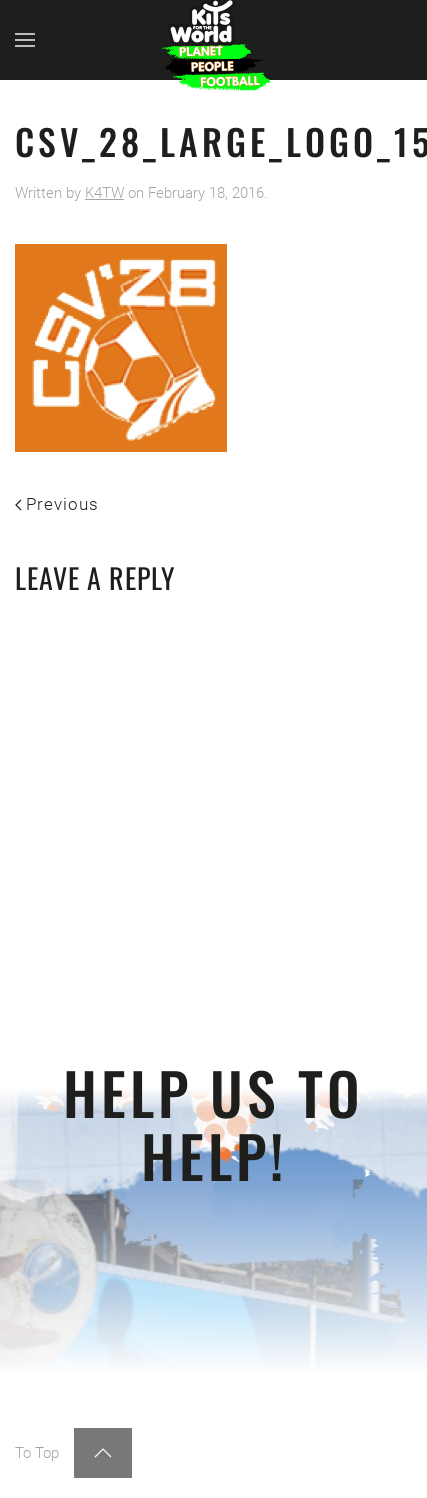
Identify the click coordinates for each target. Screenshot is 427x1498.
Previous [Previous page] (57, 504)
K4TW (104, 193)
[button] (25, 40)
